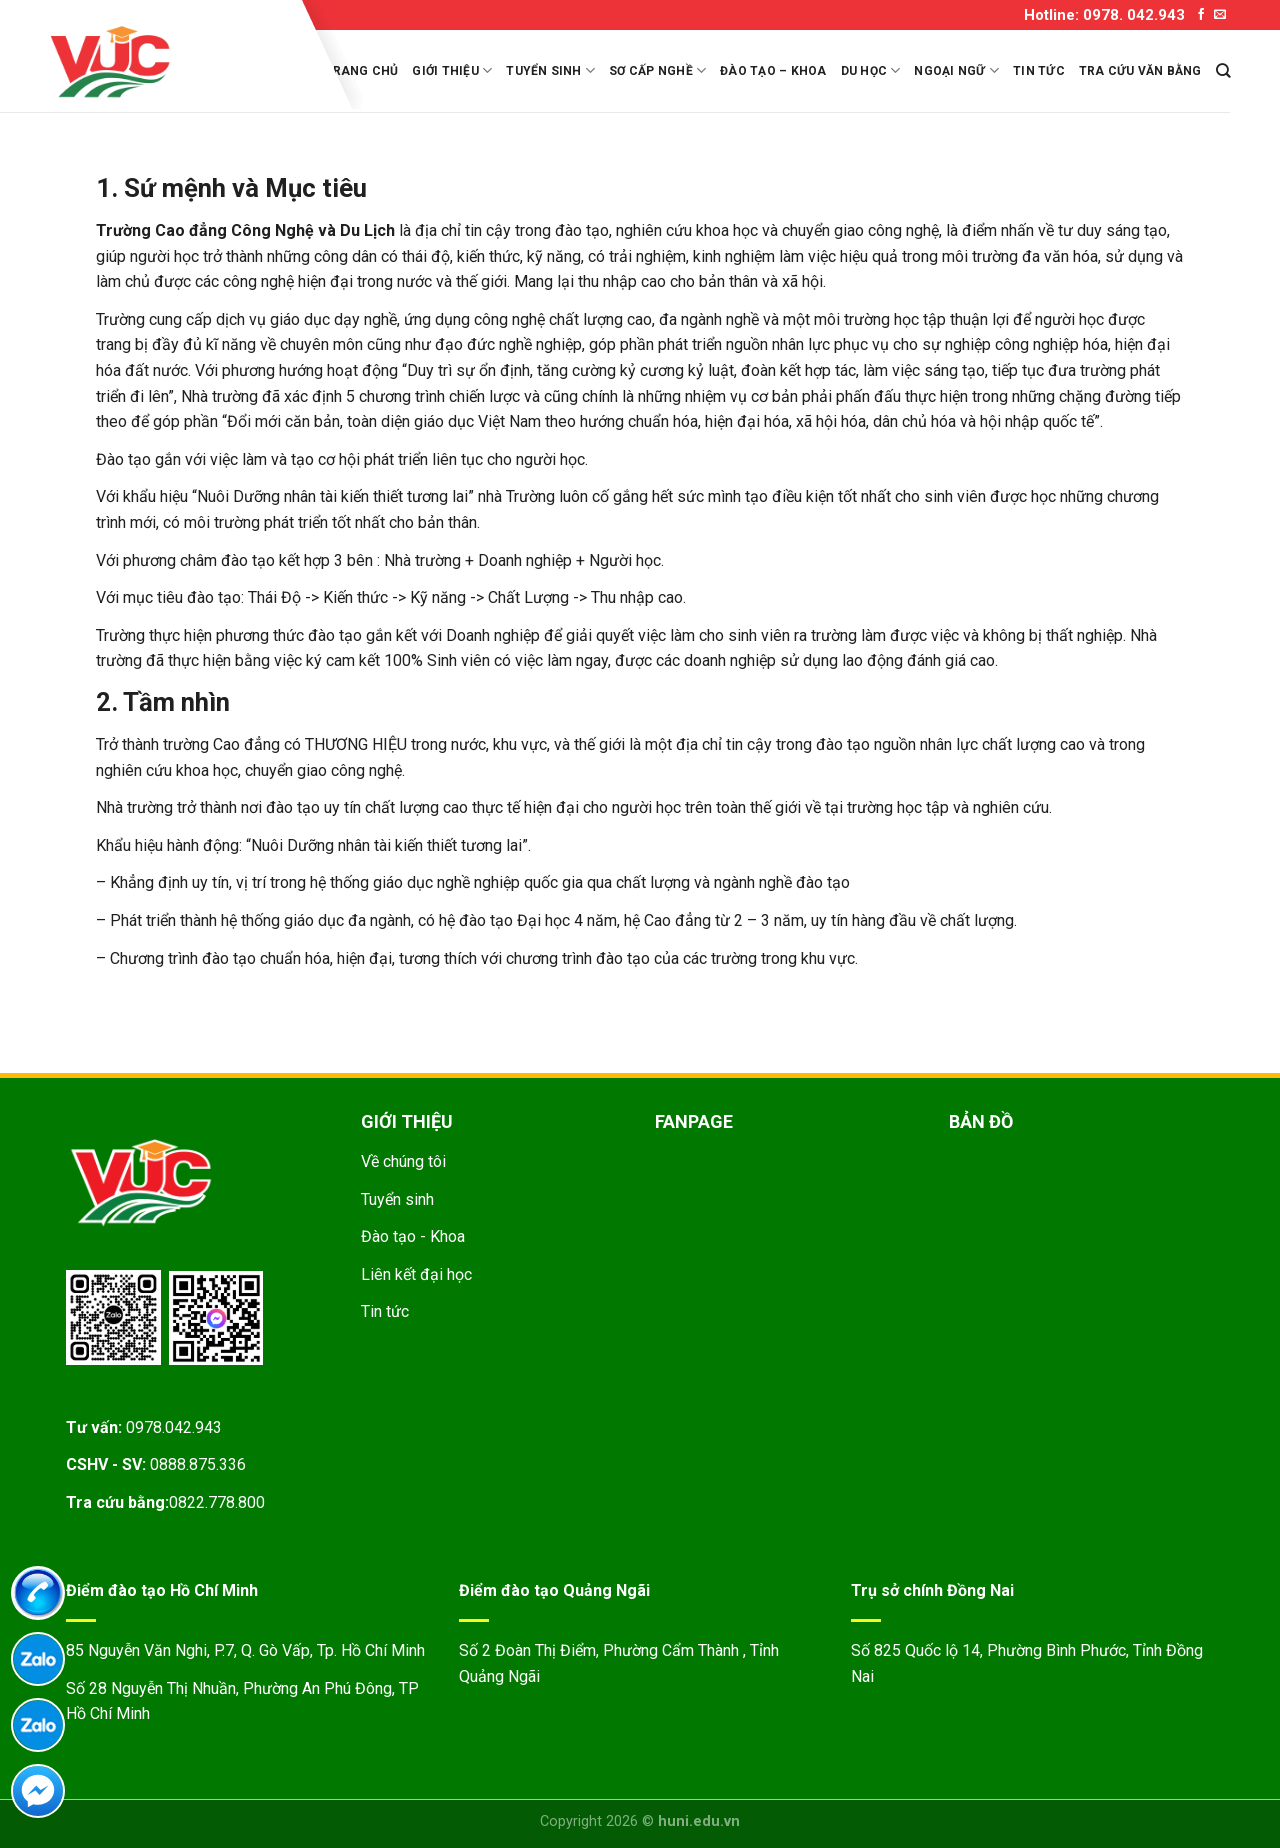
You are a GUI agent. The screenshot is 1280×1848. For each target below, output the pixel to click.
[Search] (1223, 70)
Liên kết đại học (416, 1274)
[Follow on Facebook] (1201, 15)
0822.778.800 (217, 1502)
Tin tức (1039, 71)
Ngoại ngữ (956, 70)
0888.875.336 (198, 1464)
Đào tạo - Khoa (413, 1236)
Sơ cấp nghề (657, 70)
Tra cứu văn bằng (1140, 71)
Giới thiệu (452, 70)
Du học (871, 70)
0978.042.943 (174, 1427)
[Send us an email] (1220, 15)
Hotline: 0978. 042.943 (1104, 15)
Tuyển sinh (550, 70)
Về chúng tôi (403, 1161)
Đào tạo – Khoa (773, 71)
